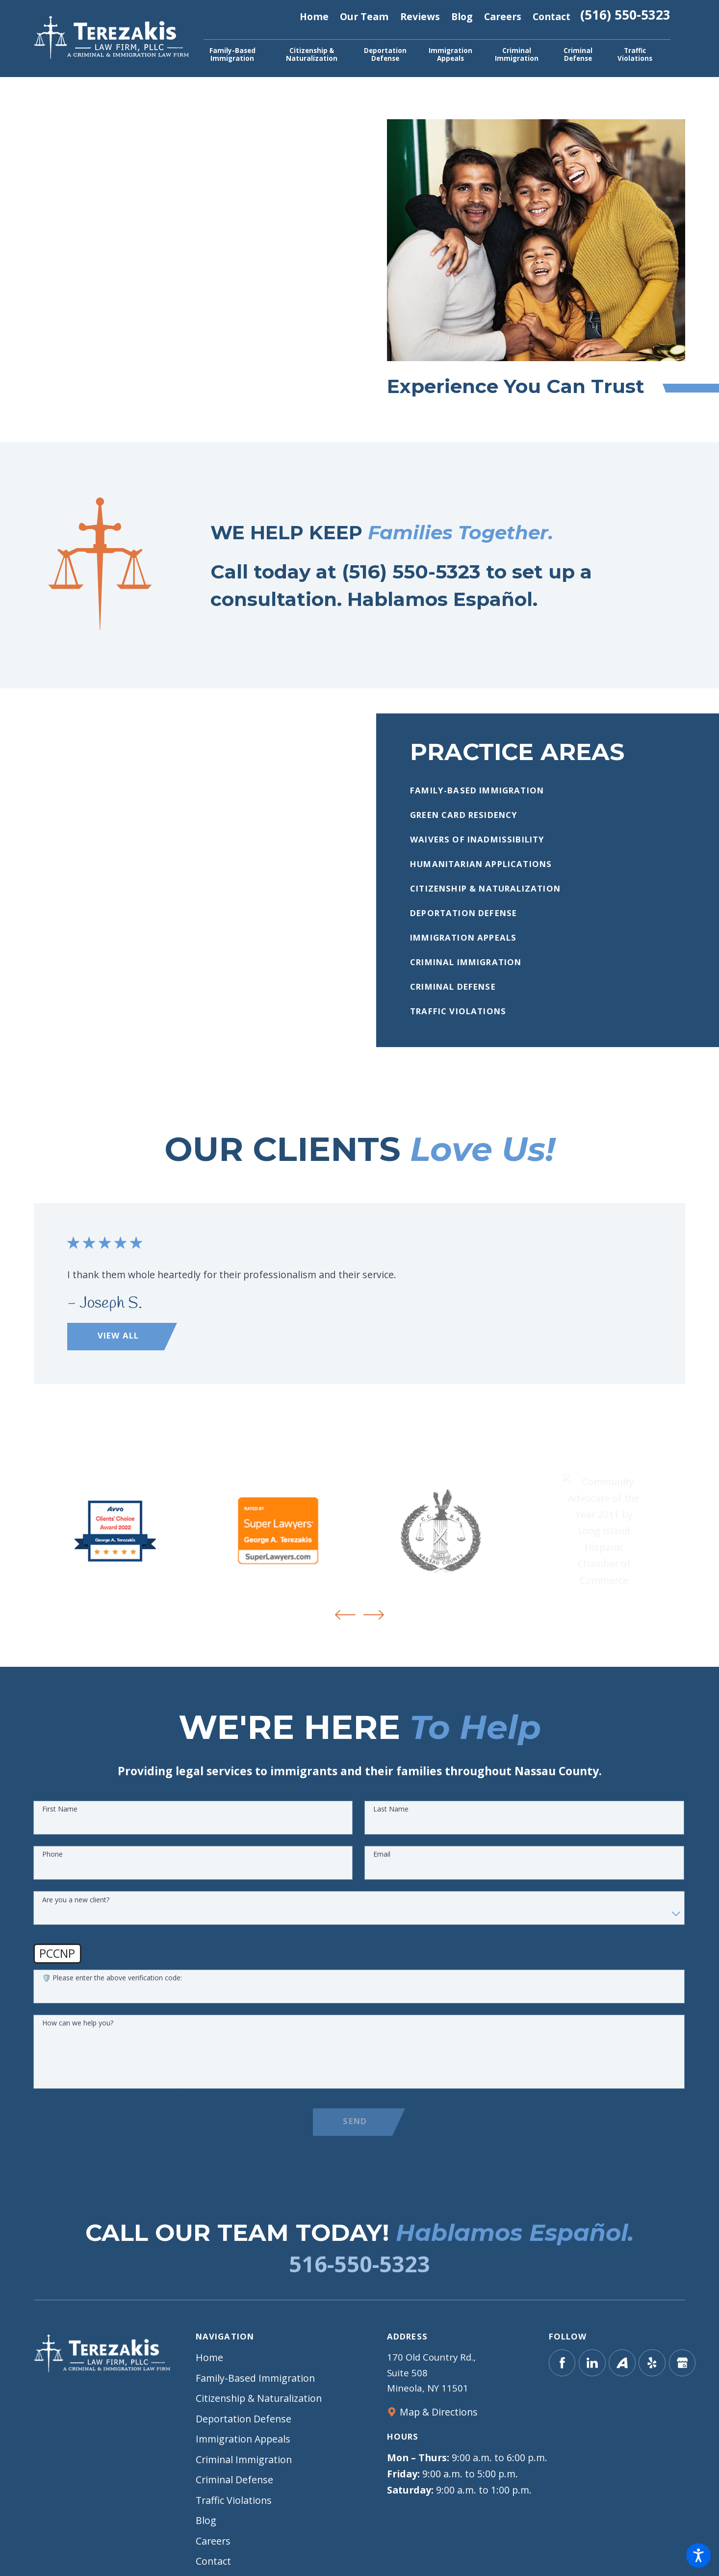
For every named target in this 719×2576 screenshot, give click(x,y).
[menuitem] (232, 54)
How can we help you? (77, 2030)
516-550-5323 (359, 2264)
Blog (461, 16)
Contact (551, 16)
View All (125, 1335)
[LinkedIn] (592, 2362)
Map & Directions (439, 2411)
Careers (502, 16)
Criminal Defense (234, 2479)
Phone (52, 1862)
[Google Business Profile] (682, 2362)
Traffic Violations (234, 2500)
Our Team (364, 16)
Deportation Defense (243, 2418)
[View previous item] (345, 1614)
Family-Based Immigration (255, 2378)
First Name (59, 1817)
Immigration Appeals (243, 2438)
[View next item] (373, 1614)
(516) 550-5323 (625, 16)
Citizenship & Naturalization (259, 2398)
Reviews (420, 16)
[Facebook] (562, 2362)
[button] (698, 2555)
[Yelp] (652, 2362)
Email (381, 1862)
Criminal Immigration (244, 2459)
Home (314, 16)
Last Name (391, 1817)
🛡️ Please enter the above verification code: (112, 1985)
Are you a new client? (75, 1907)
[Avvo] (622, 2362)
